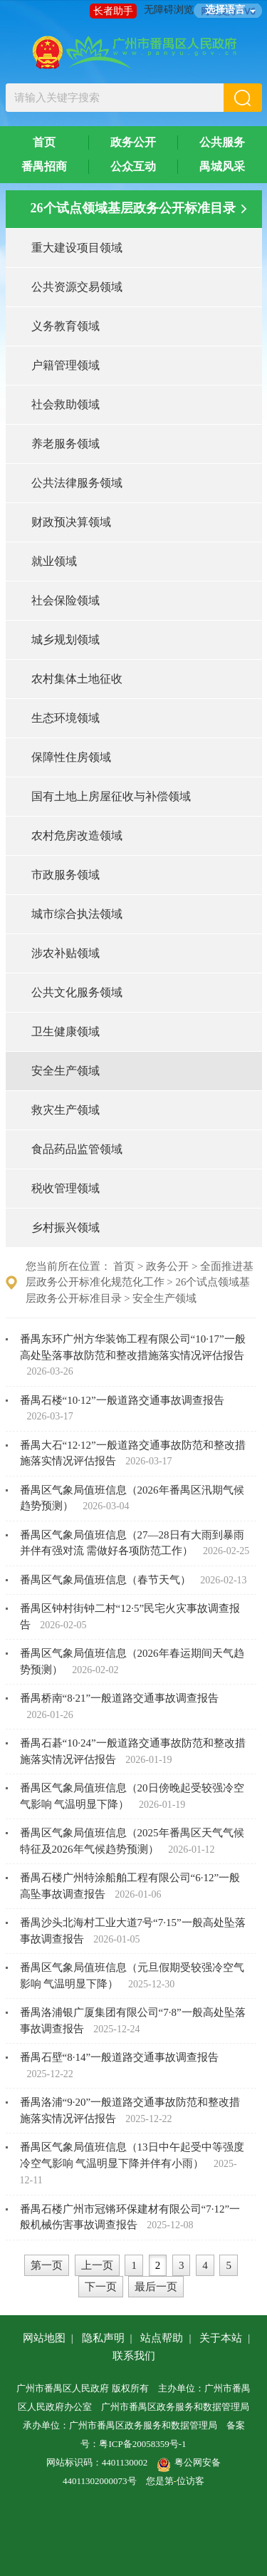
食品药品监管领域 (76, 1149)
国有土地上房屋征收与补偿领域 (111, 796)
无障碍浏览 (169, 9)
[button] (243, 97)
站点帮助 (161, 2338)
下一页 (101, 2286)
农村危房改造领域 (76, 835)
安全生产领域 (65, 1071)
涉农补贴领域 (65, 953)
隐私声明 (103, 2338)
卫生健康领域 (65, 1031)
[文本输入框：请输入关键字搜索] (115, 97)
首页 (44, 142)
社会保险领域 (65, 600)
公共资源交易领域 (76, 287)
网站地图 (44, 2338)
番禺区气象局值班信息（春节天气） (107, 1580)
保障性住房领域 (71, 757)
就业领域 (54, 561)
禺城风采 (222, 166)
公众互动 (133, 166)
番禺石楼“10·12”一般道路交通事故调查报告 (122, 1400)
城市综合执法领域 (76, 914)
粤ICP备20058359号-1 (142, 2443)
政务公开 (133, 142)
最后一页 (156, 2286)
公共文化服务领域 (76, 992)
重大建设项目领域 (76, 248)
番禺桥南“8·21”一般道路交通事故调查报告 (119, 1698)
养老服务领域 (65, 444)
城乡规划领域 (65, 639)
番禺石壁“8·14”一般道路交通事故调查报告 (119, 2057)
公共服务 (222, 142)
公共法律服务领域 (76, 483)
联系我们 (133, 2356)
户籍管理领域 (65, 365)
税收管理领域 (65, 1188)
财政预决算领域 (71, 522)
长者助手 (113, 11)
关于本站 (220, 2338)
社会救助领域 (65, 404)
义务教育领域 (65, 326)
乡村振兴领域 (65, 1227)
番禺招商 (44, 166)
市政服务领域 (65, 875)
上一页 (97, 2265)
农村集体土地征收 (76, 679)
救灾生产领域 (65, 1110)
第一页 (47, 2265)
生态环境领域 (65, 718)
